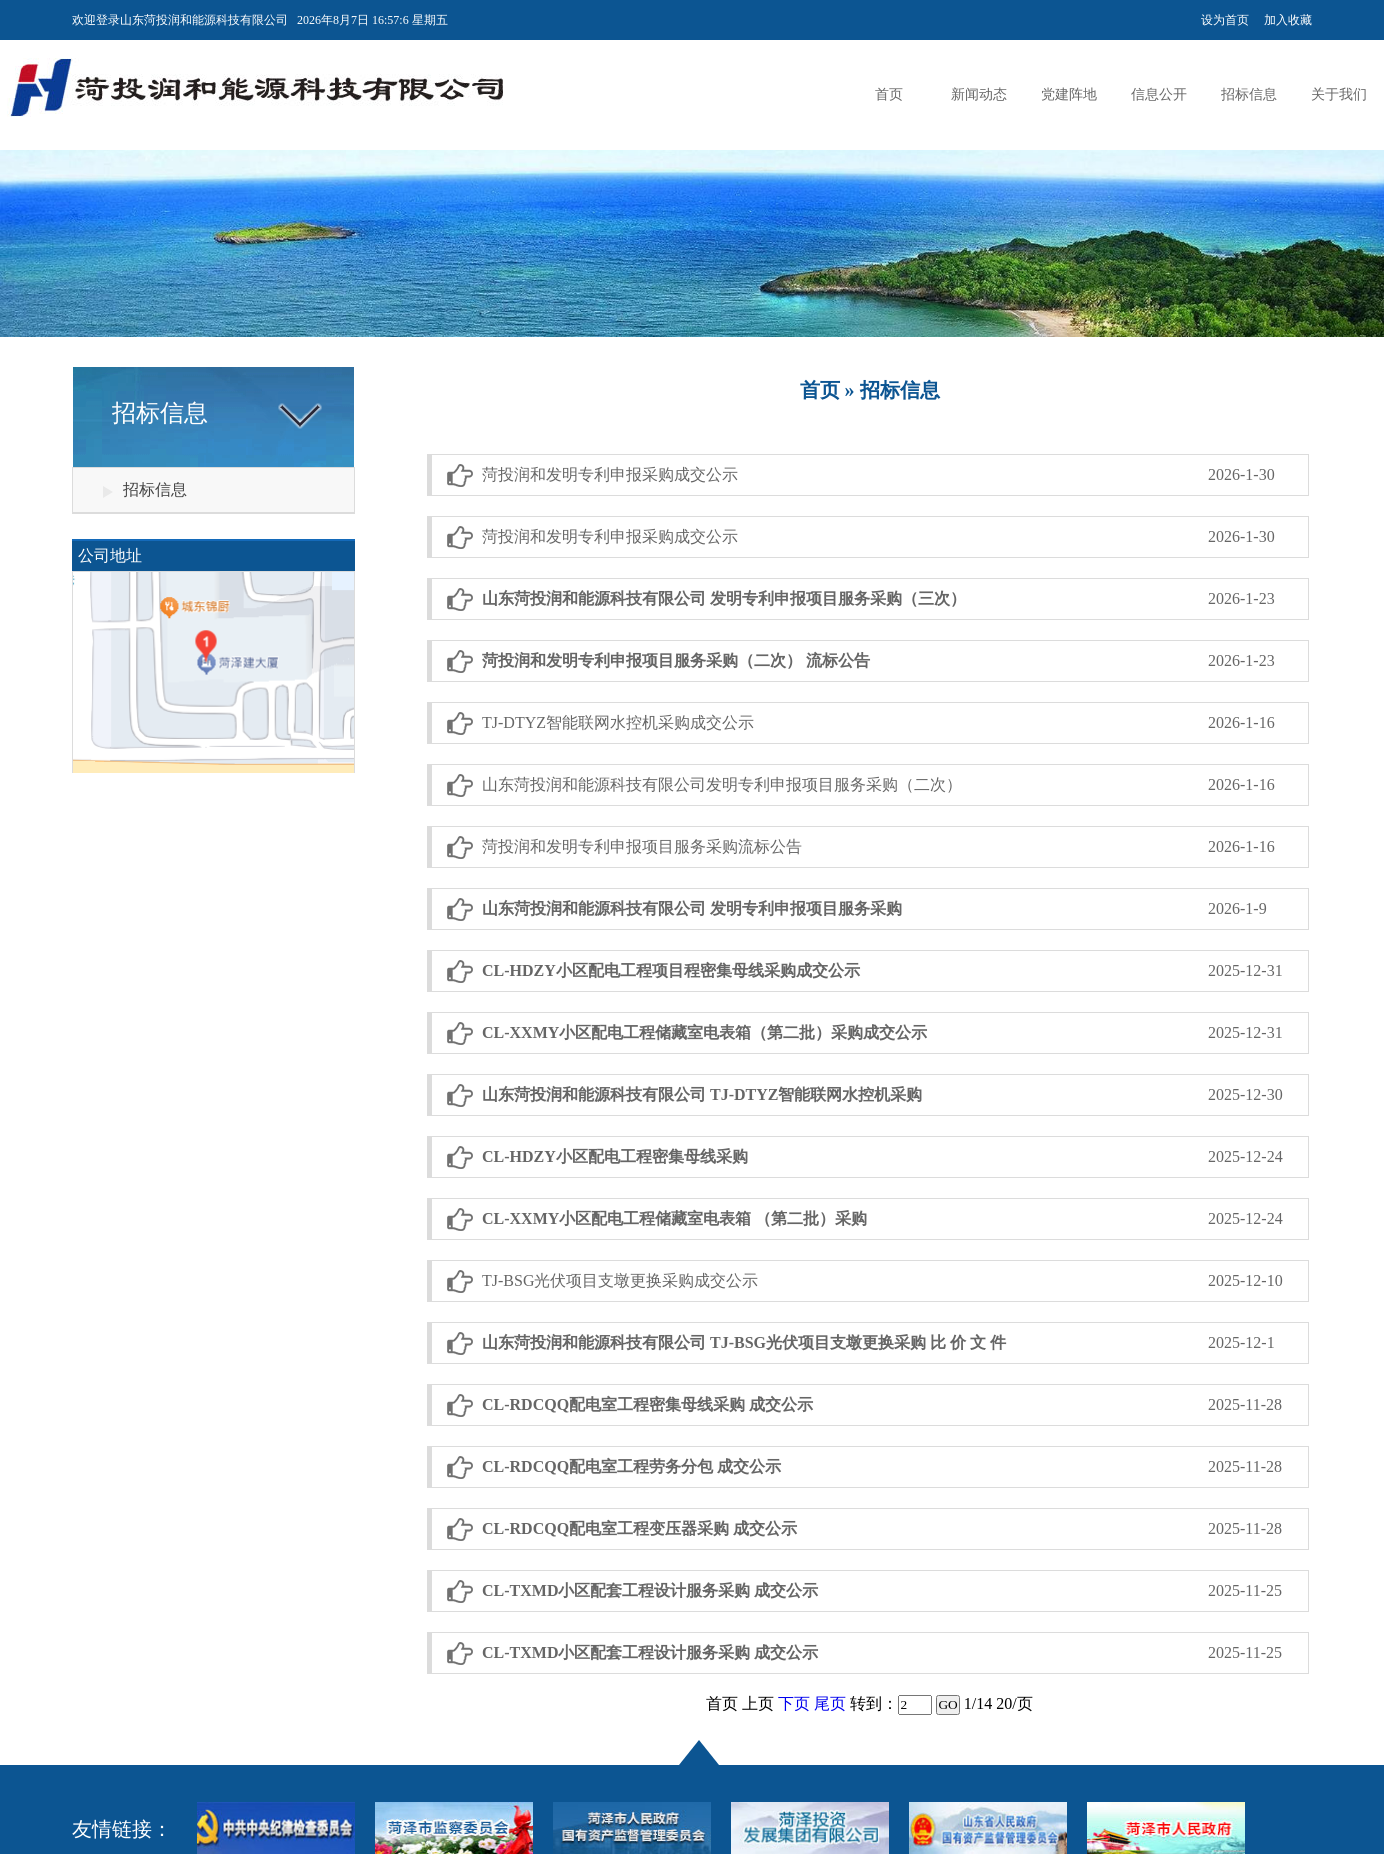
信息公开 (1159, 94)
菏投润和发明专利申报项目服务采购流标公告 (642, 846)
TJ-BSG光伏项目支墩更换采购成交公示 (620, 1280)
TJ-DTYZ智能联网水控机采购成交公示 (618, 722)
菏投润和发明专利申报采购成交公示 (610, 474)
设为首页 (1225, 20)
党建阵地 (1069, 94)
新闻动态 (979, 94)
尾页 (830, 1703)
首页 (889, 94)
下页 (794, 1703)
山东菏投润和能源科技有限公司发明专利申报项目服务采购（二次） (722, 784)
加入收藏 (1288, 20)
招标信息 (1249, 94)
